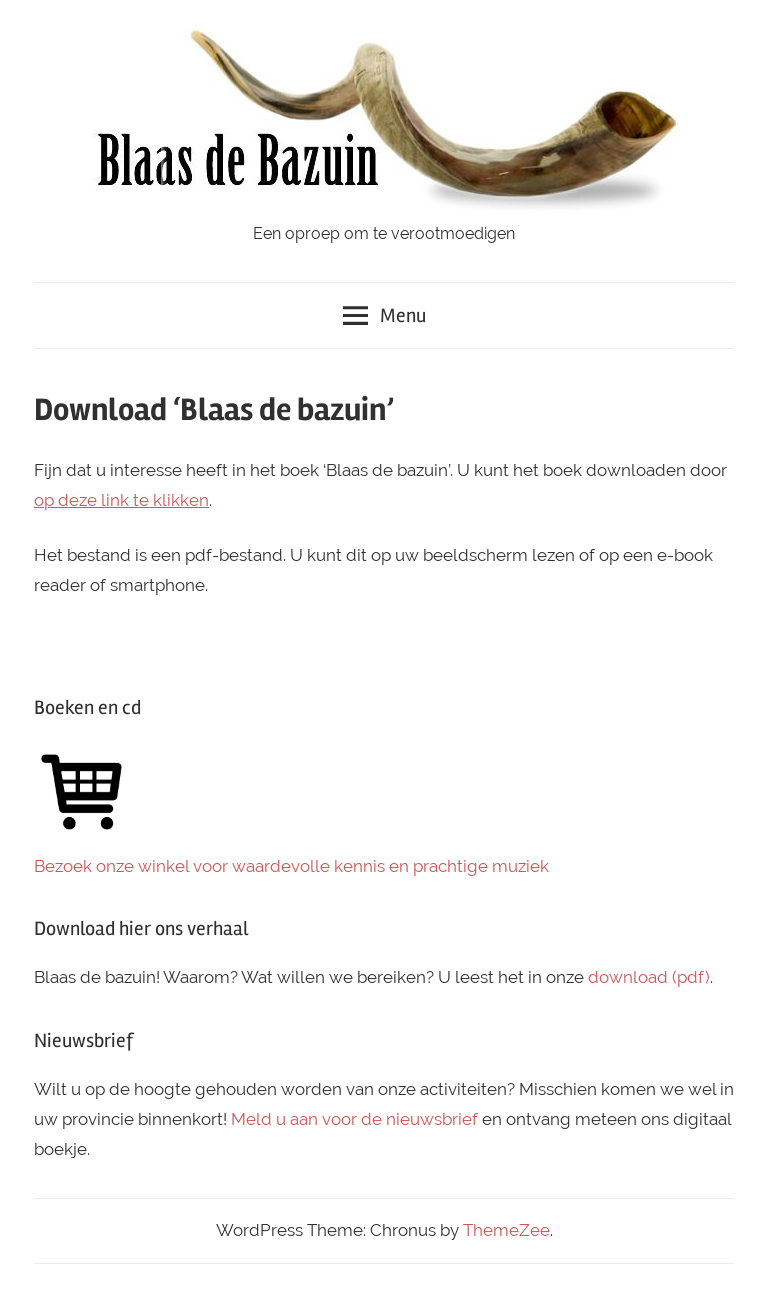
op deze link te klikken (121, 500)
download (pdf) (649, 977)
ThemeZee (506, 1230)
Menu (384, 315)
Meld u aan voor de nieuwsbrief (354, 1119)
